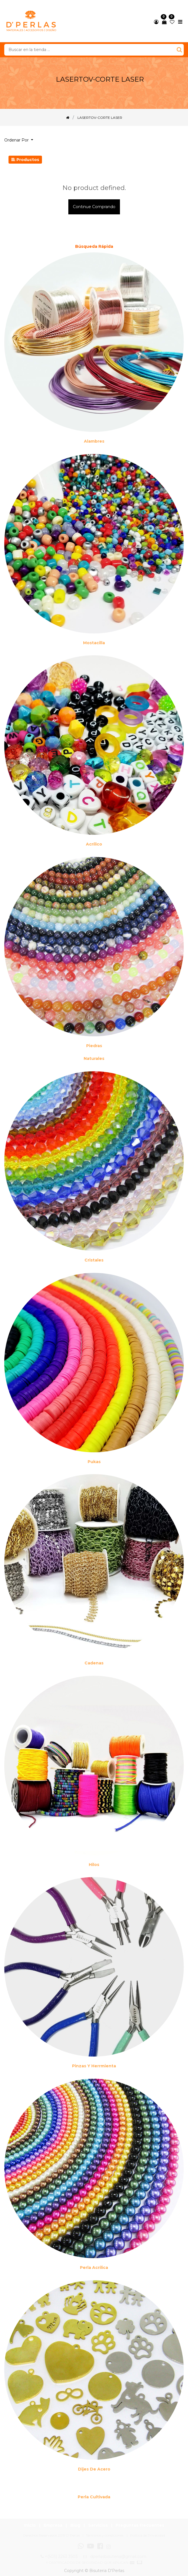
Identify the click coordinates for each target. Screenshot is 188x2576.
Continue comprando (94, 206)
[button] (21, 140)
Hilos (94, 1864)
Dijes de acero (94, 2469)
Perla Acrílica (94, 2267)
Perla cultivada (94, 2496)
